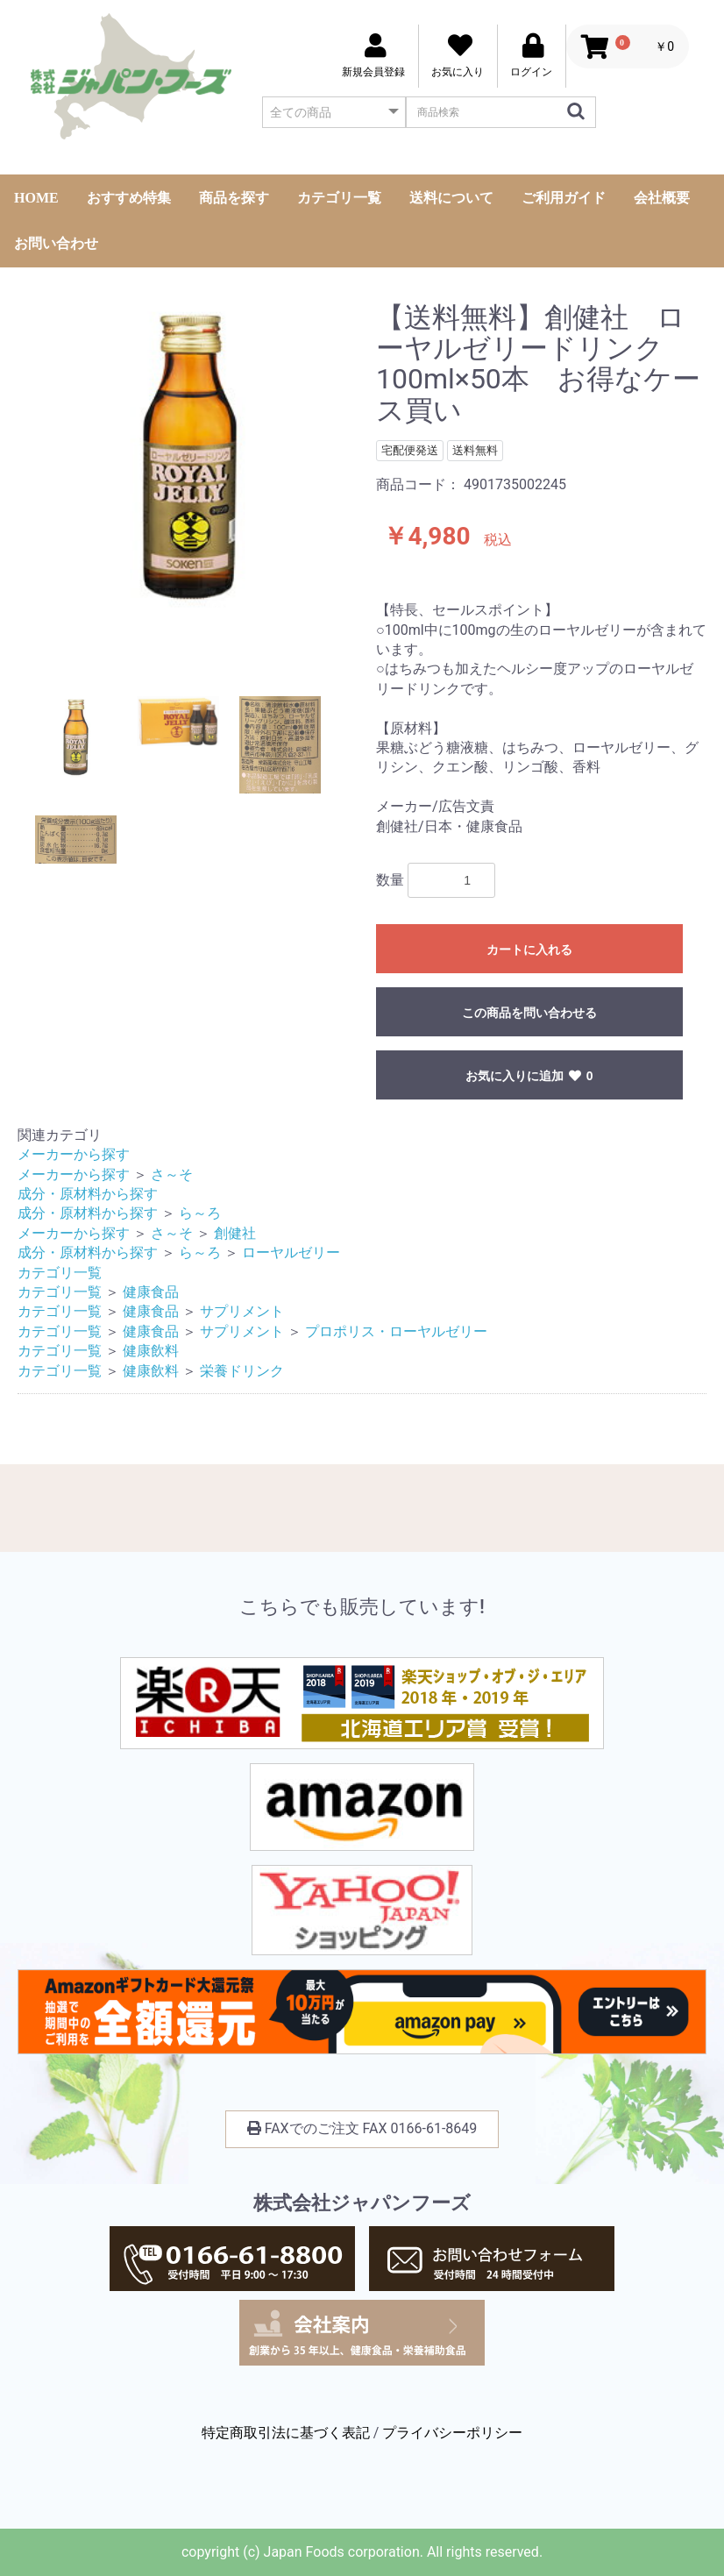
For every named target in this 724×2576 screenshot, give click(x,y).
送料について (451, 197)
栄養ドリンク (242, 1371)
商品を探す (234, 197)
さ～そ (172, 1174)
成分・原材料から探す (88, 1193)
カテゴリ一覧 (339, 197)
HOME (36, 197)
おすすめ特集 (129, 197)
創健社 (235, 1233)
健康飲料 (151, 1350)
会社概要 (662, 197)
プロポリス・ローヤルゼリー (396, 1331)
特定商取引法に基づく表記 (286, 2432)
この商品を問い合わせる (529, 1013)
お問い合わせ (56, 243)
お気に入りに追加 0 (529, 1076)
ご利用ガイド (564, 197)
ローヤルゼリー (291, 1252)
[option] (189, 457)
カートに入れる (529, 950)
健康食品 (151, 1292)
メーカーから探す (74, 1154)
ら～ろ (200, 1213)
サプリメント (242, 1311)
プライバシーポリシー (452, 2432)
